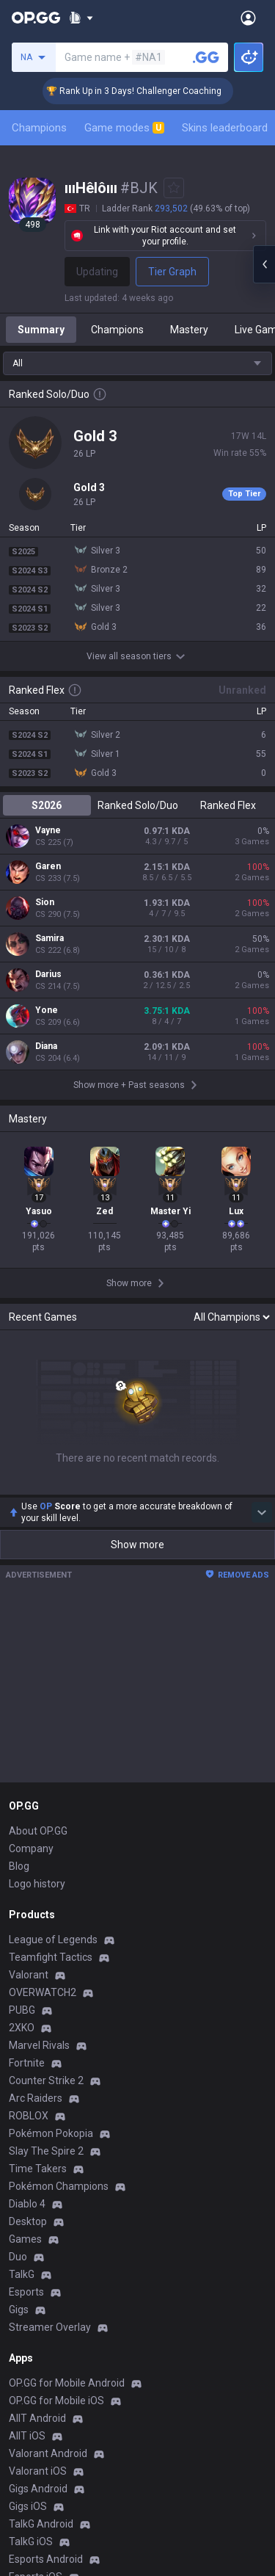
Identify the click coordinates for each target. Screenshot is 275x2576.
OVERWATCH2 (42, 1992)
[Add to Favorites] (174, 188)
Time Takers (38, 2168)
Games (25, 2239)
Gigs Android (38, 2489)
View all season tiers (138, 656)
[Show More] (81, 17)
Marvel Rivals (39, 2045)
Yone (46, 1010)
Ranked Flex (228, 805)
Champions (39, 127)
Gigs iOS (28, 2506)
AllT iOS (27, 2436)
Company (31, 1848)
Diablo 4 (27, 2204)
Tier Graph (172, 271)
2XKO (21, 2027)
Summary (41, 329)
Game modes (124, 127)
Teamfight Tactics (50, 1957)
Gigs (19, 2309)
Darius (48, 974)
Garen (48, 866)
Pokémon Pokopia (51, 2133)
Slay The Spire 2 (46, 2151)
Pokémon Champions (59, 2186)
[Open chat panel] (264, 264)
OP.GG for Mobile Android (67, 2383)
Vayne (48, 830)
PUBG (22, 2010)
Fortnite (27, 2063)
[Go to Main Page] (36, 17)
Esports (26, 2292)
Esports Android (46, 2559)
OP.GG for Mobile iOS (56, 2400)
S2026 (47, 805)
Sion (44, 902)
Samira (49, 938)
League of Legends (53, 1939)
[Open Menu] (248, 17)
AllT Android (37, 2418)
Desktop (28, 2221)
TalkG (21, 2274)
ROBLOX (28, 2116)
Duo (18, 2257)
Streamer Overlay (50, 2327)
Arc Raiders (35, 2098)
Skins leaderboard (225, 127)
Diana (46, 1046)
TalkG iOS (31, 2541)
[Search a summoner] (206, 57)
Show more (137, 1544)
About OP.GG (38, 1831)
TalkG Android (41, 2524)
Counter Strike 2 (46, 2080)
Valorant (28, 1975)
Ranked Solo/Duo (138, 805)
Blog (19, 1866)
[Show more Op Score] (262, 1512)
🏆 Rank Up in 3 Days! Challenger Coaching (153, 91)
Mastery (189, 329)
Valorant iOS (38, 2471)
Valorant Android (48, 2453)
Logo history (37, 1884)
